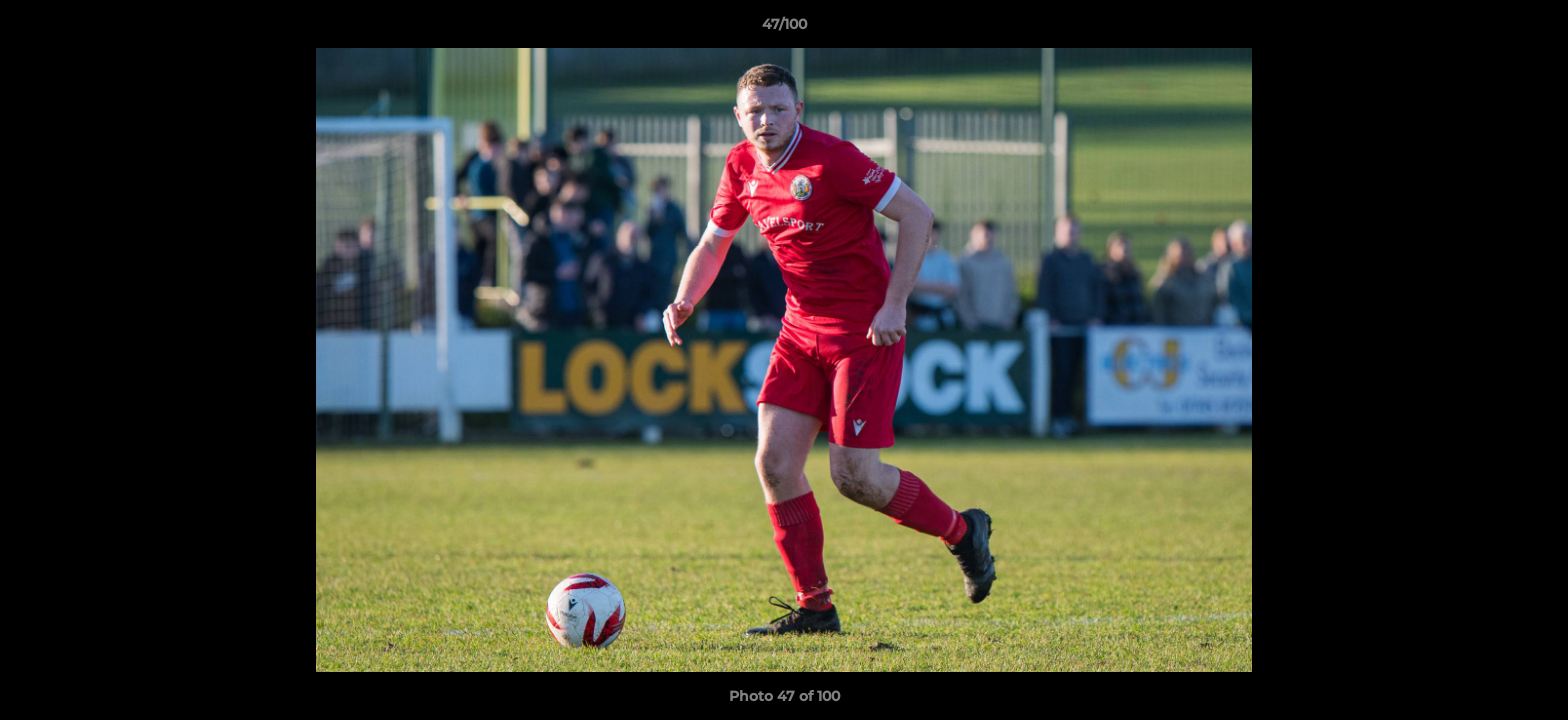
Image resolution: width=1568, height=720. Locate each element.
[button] (1532, 29)
